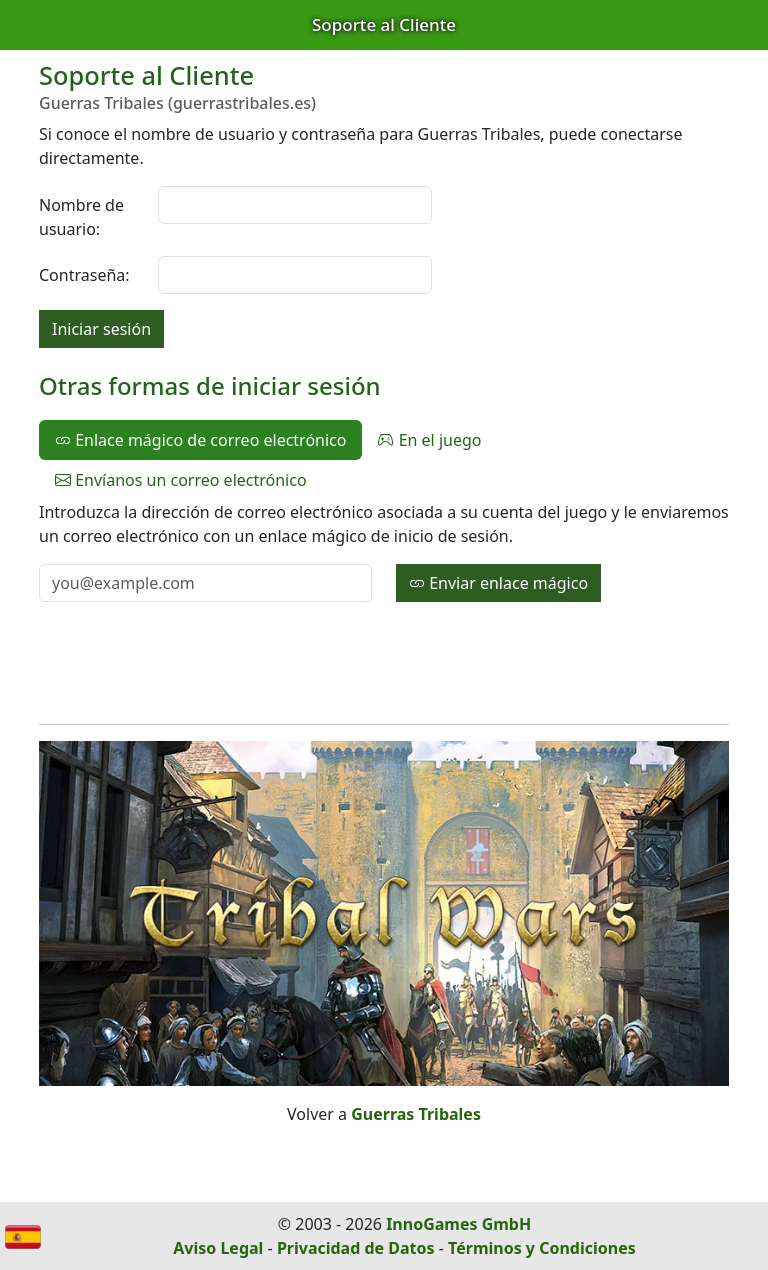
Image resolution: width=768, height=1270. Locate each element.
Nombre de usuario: (81, 217)
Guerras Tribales (416, 1114)
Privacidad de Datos (356, 1248)
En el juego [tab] (429, 440)
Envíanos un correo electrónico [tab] (181, 480)
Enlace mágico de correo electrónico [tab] (200, 440)
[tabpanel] (384, 551)
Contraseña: (84, 275)
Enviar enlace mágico (498, 583)
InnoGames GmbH (458, 1224)
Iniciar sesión (101, 329)
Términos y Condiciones (542, 1248)
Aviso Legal (218, 1248)
